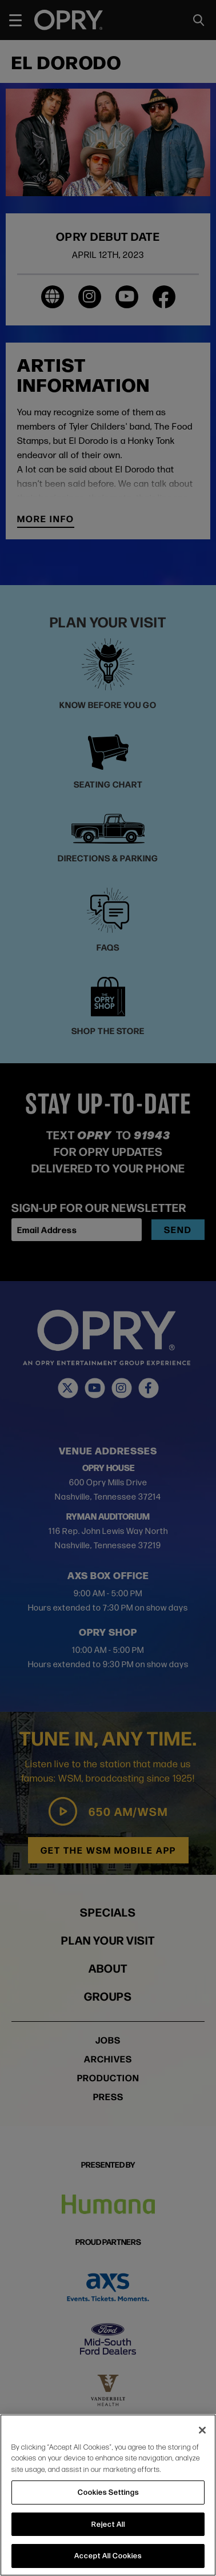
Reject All (108, 2524)
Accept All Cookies (108, 2555)
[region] (108, 2495)
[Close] (202, 2430)
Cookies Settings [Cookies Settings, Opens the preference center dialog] (108, 2492)
